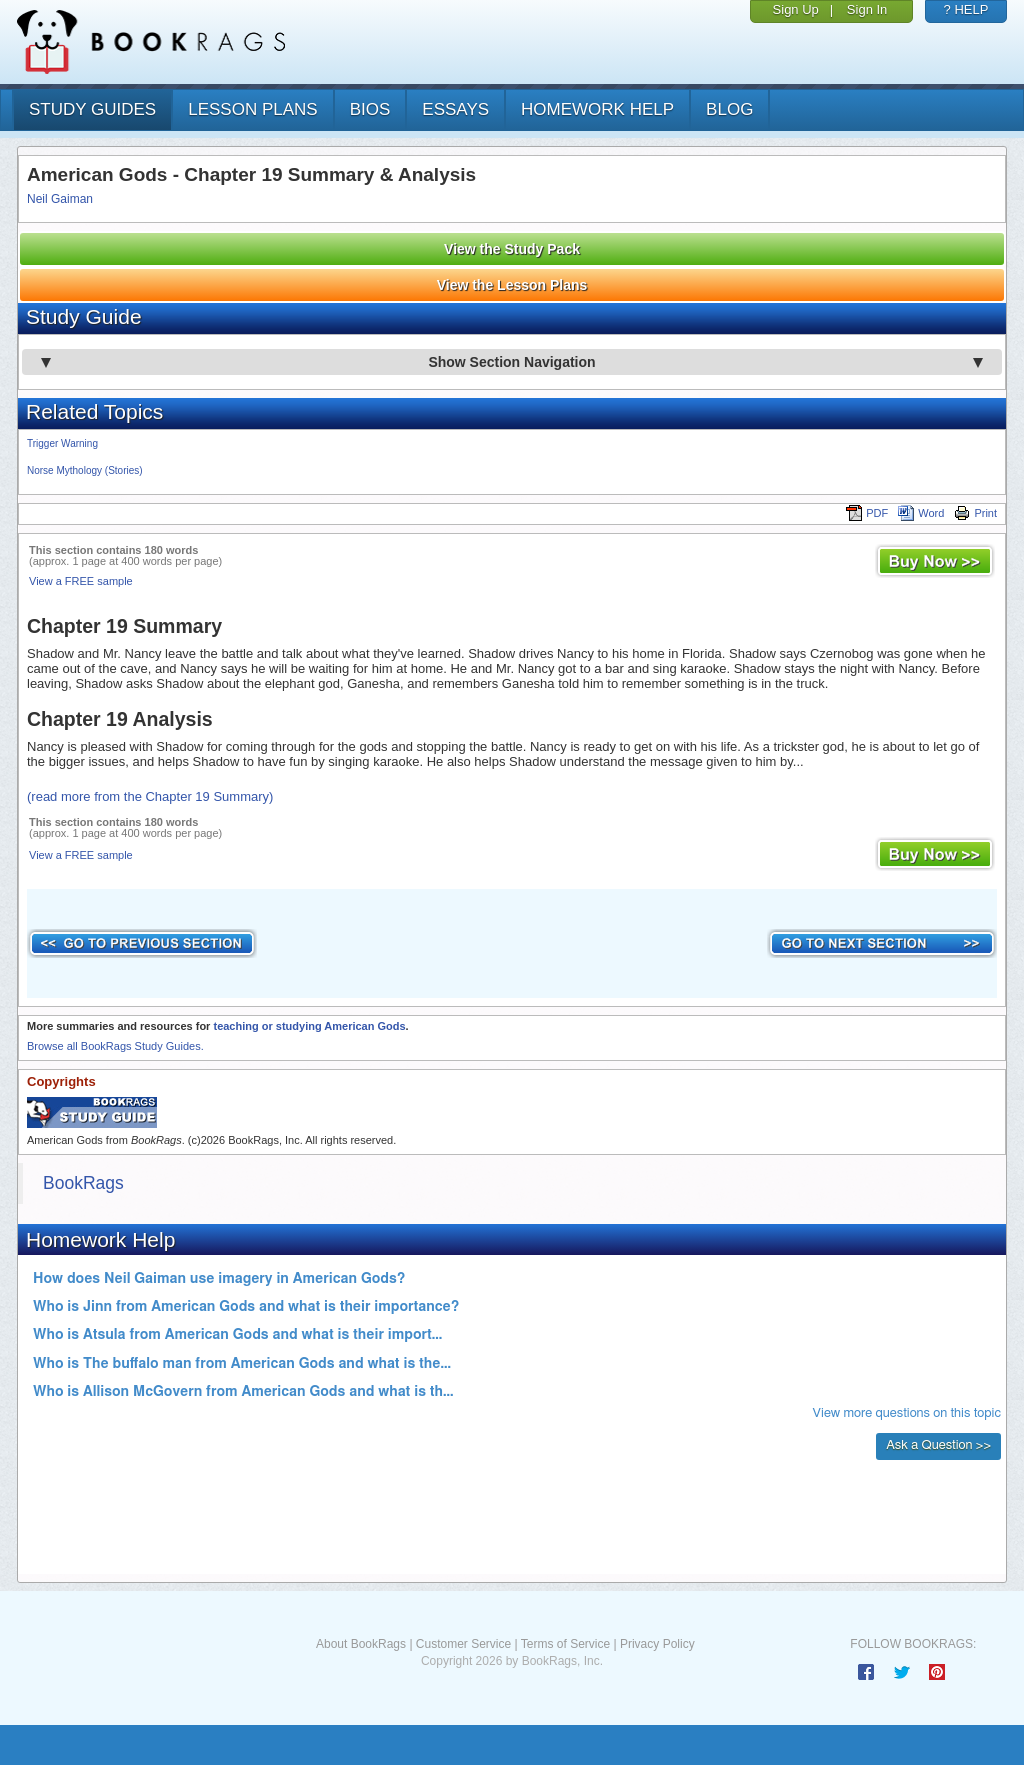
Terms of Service (565, 1644)
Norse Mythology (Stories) (85, 470)
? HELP (966, 9)
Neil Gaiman (60, 199)
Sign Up (796, 9)
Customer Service (463, 1644)
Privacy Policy (657, 1644)
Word (921, 513)
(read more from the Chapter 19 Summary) (150, 796)
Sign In (867, 9)
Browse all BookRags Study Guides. (115, 1046)
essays (455, 109)
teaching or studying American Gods (309, 1026)
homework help (597, 109)
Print (975, 513)
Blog (729, 109)
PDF (867, 513)
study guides (92, 109)
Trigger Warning (62, 443)
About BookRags (361, 1644)
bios (370, 109)
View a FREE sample (81, 581)
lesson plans (252, 109)
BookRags (83, 1183)
